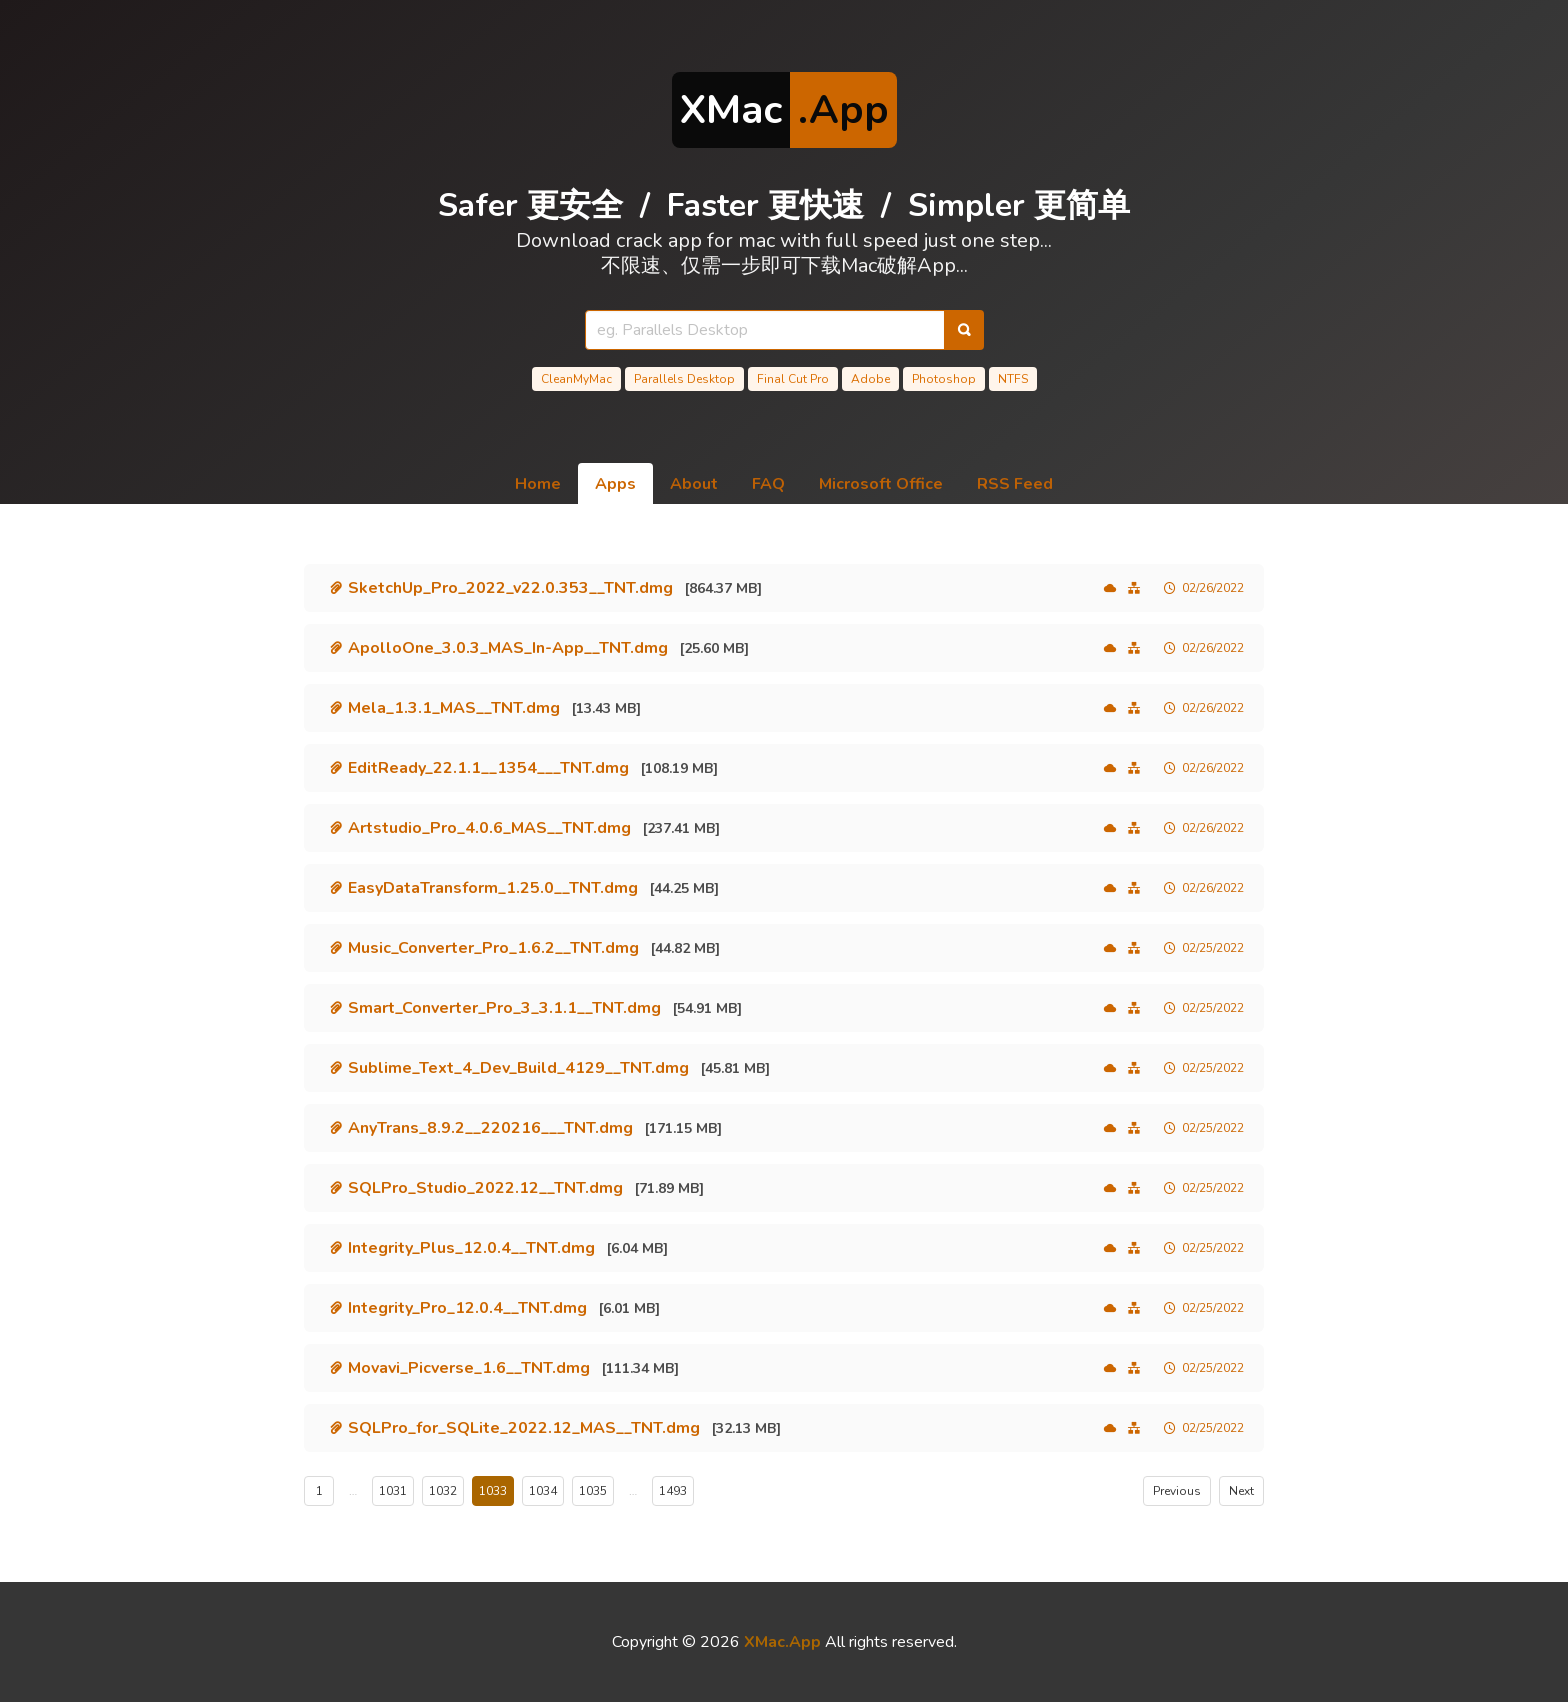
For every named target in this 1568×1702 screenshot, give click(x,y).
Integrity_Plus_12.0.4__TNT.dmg (471, 1248)
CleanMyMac (576, 379)
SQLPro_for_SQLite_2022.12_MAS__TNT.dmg (524, 1428)
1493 (673, 1491)
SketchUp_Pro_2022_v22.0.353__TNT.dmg (510, 588)
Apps (615, 484)
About (694, 484)
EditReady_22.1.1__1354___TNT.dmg (488, 768)
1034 (543, 1491)
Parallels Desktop (684, 379)
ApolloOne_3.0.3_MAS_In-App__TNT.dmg (508, 648)
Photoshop (944, 379)
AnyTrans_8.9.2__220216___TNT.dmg (490, 1128)
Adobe (870, 379)
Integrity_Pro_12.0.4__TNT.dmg (467, 1308)
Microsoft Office (881, 484)
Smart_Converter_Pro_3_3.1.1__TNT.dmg (504, 1008)
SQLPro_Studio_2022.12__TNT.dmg (485, 1188)
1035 (593, 1491)
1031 (393, 1491)
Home (538, 484)
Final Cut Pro (793, 379)
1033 (493, 1491)
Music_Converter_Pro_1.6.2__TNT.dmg (493, 948)
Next (1241, 1491)
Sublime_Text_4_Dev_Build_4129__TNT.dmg (518, 1068)
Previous (1177, 1491)
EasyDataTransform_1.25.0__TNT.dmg (493, 888)
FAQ (768, 484)
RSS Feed (1015, 484)
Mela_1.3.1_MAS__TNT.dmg (454, 708)
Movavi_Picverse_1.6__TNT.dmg (469, 1368)
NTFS (1013, 379)
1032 (443, 1491)
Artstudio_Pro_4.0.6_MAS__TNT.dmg (489, 828)
